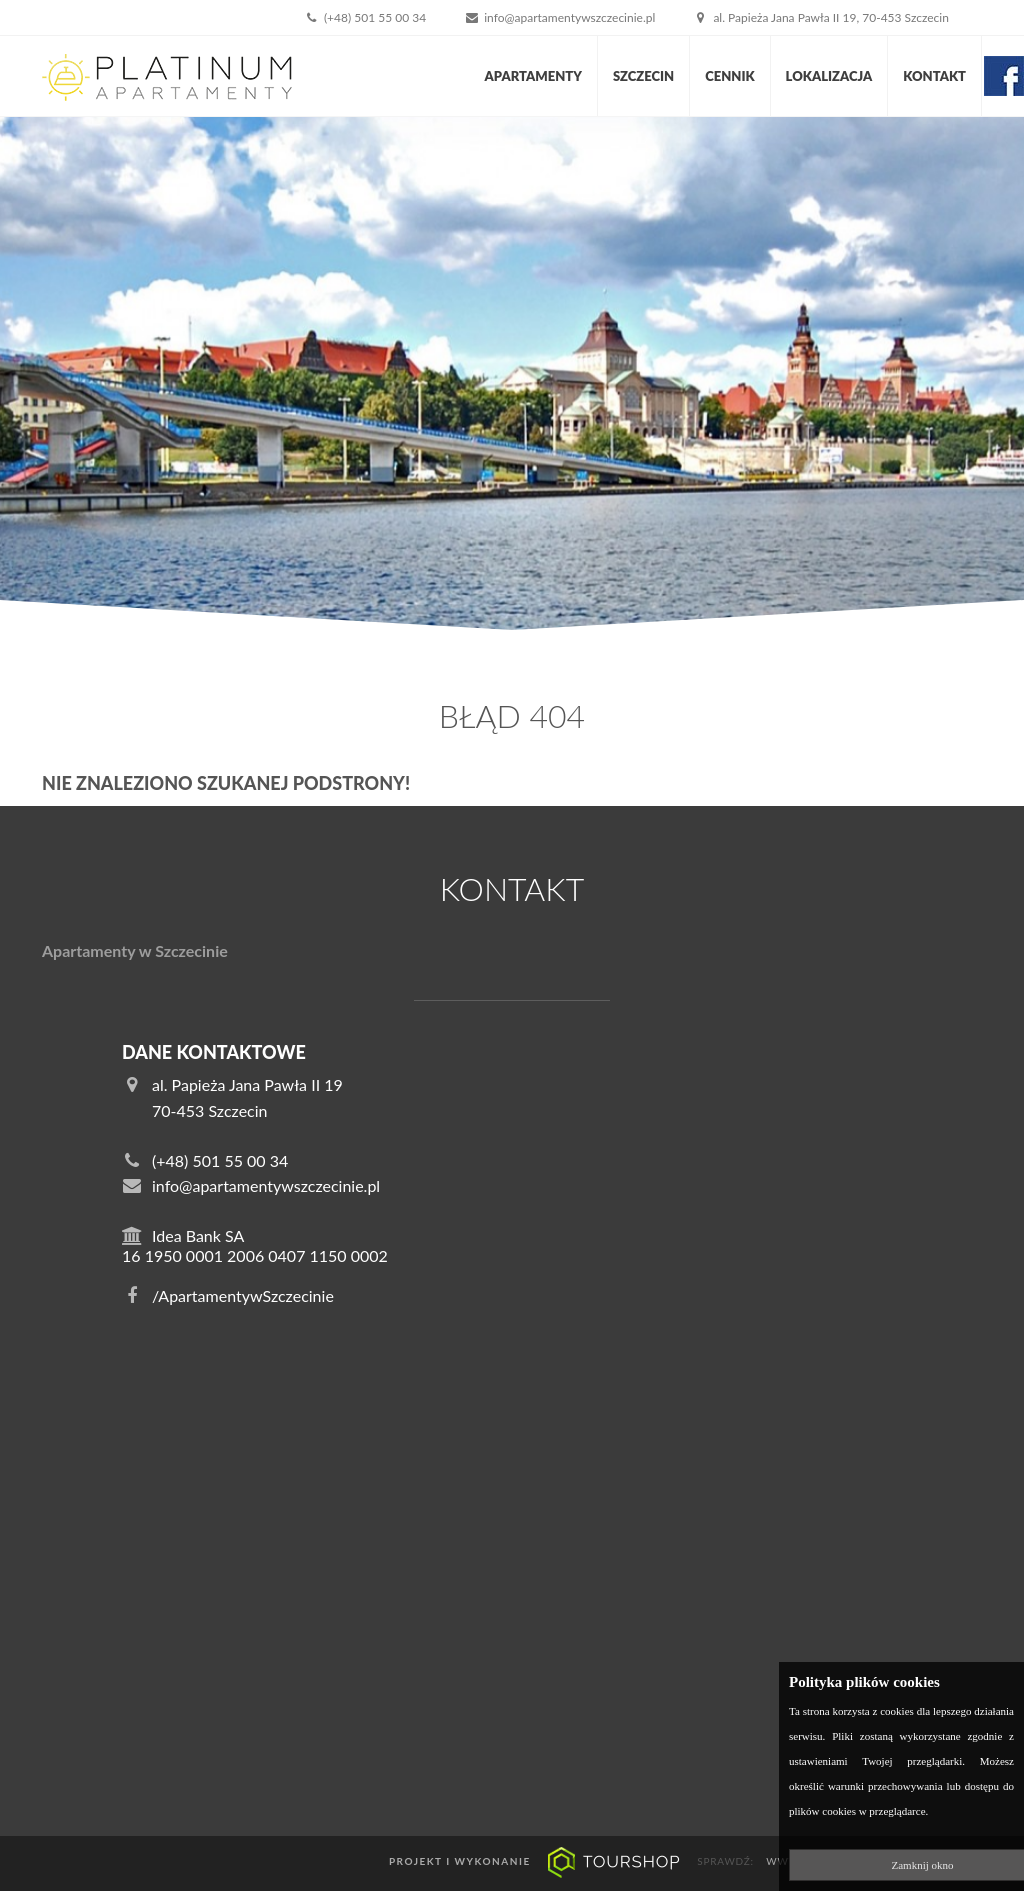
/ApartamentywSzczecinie (228, 1295)
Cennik (729, 76)
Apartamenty (533, 76)
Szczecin (643, 76)
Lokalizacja (829, 76)
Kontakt (934, 76)
